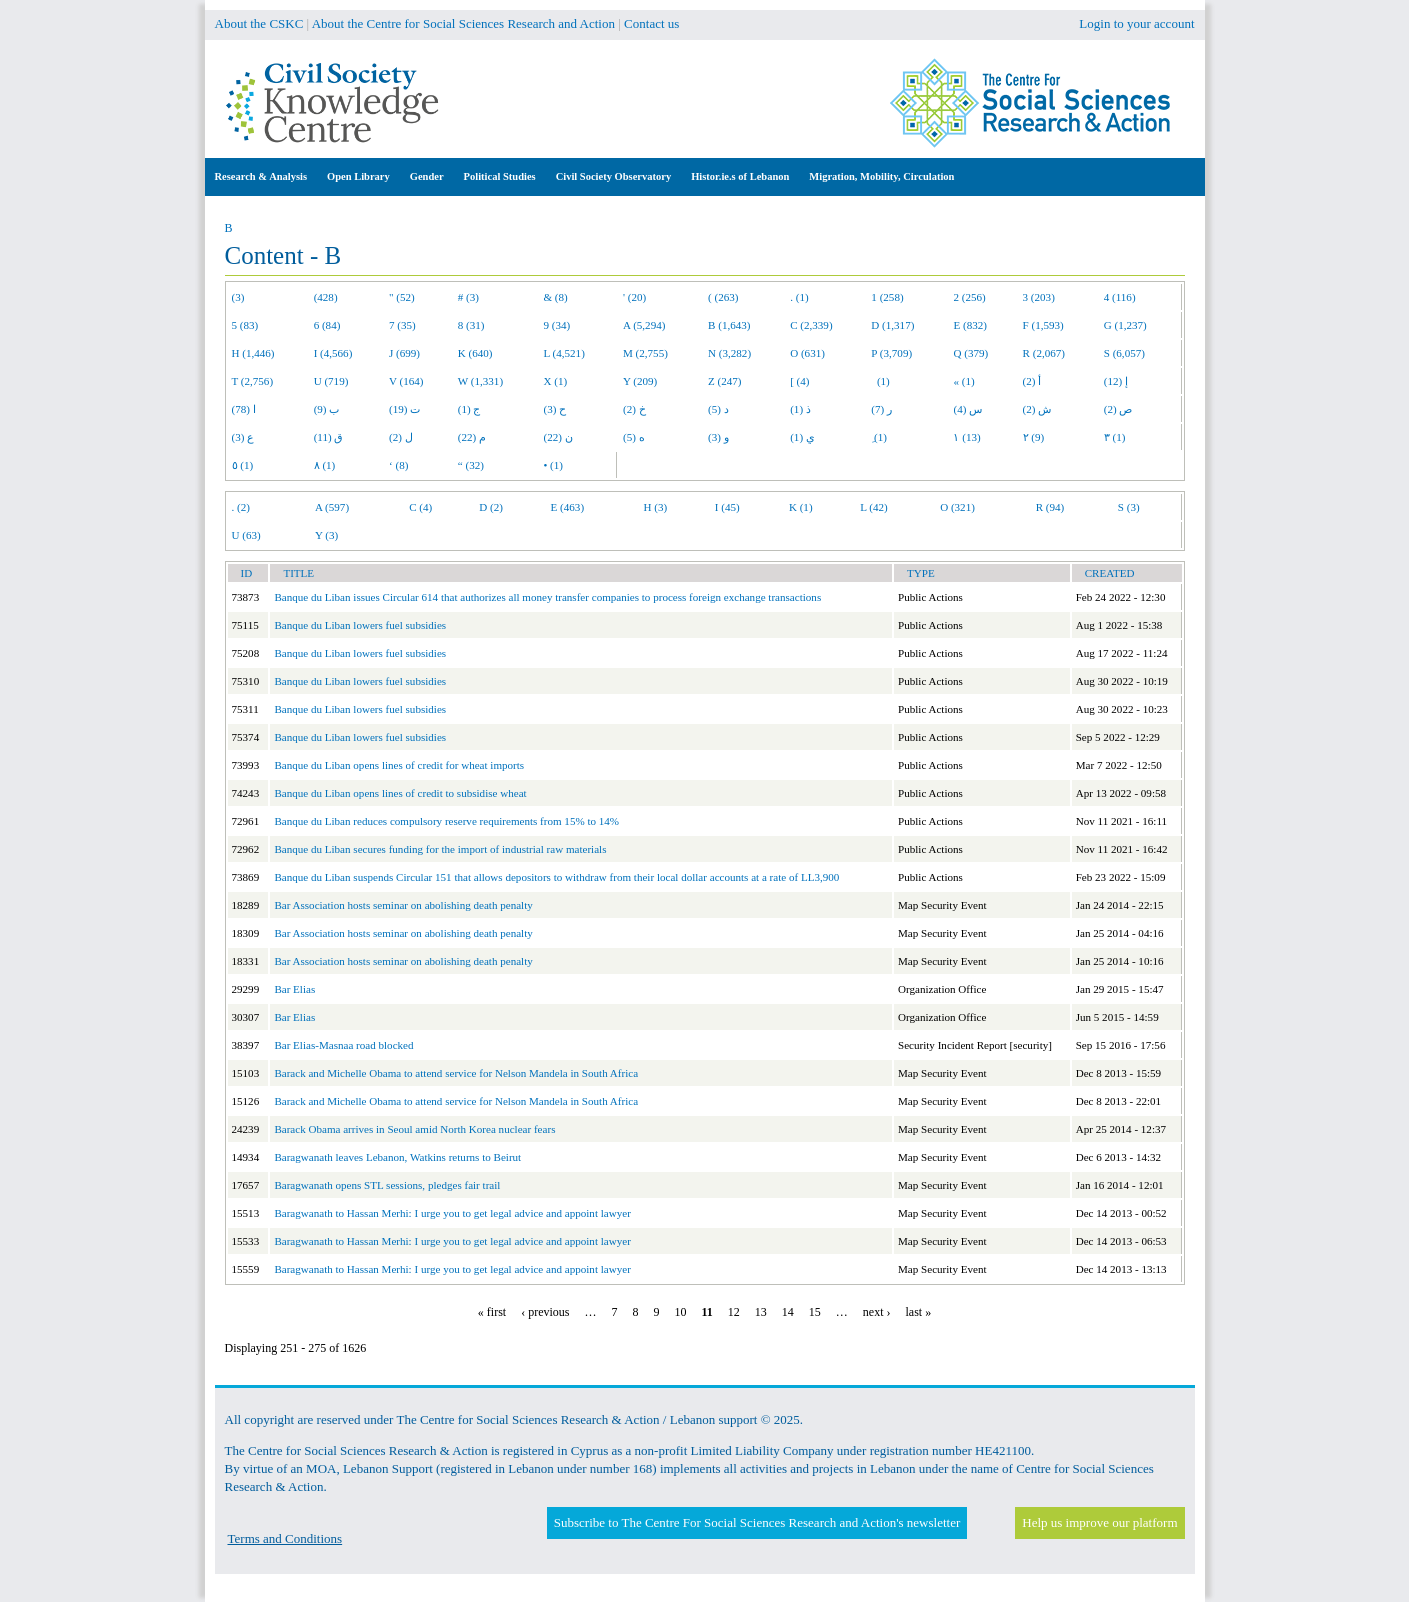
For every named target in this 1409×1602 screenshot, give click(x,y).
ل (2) (401, 437)
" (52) (402, 297)
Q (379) (970, 353)
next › (877, 1312)
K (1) (801, 507)
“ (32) (471, 465)
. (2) (241, 507)
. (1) (799, 297)
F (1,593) (1043, 325)
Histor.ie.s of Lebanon (740, 176)
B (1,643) (729, 325)
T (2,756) (253, 381)
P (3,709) (891, 353)
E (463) (568, 507)
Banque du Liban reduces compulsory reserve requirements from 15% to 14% (446, 821)
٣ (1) (1115, 437)
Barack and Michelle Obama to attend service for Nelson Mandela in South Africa (456, 1073)
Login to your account (1136, 23)
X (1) (555, 381)
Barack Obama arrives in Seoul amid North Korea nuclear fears (414, 1129)
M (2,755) (645, 353)
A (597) (332, 507)
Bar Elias (294, 989)
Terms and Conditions (285, 1538)
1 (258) (887, 297)
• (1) (553, 465)
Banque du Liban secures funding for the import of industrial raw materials (440, 849)
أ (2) (1032, 381)
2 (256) (969, 297)
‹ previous (545, 1312)
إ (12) (1116, 381)
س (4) (967, 409)
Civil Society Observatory (613, 176)
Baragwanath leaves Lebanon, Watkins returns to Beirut (397, 1157)
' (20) (634, 297)
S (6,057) (1124, 353)
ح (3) (554, 409)
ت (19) (404, 409)
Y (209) (640, 381)
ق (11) (329, 437)
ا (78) (244, 409)
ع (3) (243, 437)
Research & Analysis (261, 176)
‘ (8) (398, 465)
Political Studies (500, 176)
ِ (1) (879, 437)
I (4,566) (333, 353)
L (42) (874, 507)
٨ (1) (325, 465)
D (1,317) (892, 325)
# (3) (468, 297)
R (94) (1050, 507)
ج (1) (469, 409)
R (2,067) (1044, 353)
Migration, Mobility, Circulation (881, 176)
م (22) (472, 437)
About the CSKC (259, 23)
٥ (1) (243, 465)
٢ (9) (1034, 437)
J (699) (404, 353)
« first (492, 1312)
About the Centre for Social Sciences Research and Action (463, 23)
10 (681, 1312)
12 (734, 1312)
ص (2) (1118, 409)
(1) (880, 381)
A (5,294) (644, 325)
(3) (238, 297)
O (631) (807, 353)
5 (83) (245, 325)
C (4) (420, 507)
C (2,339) (811, 325)
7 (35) (402, 325)
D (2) (491, 507)
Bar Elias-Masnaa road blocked (343, 1045)
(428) (326, 297)
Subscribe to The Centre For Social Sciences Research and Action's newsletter (757, 1522)
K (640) (475, 353)
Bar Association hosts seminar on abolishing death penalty (403, 905)
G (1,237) (1125, 325)
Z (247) (725, 381)
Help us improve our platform (1099, 1522)
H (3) (656, 507)
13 (761, 1312)
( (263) (723, 297)
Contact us (651, 23)
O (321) (957, 507)
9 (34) (556, 325)
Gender (427, 176)
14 (788, 1312)
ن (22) (557, 437)
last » (919, 1312)
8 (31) (471, 325)
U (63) (246, 535)
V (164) (406, 381)
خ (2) (634, 409)
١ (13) (966, 437)
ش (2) (1037, 409)
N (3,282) (729, 353)
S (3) (1129, 507)
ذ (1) (800, 409)
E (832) (970, 325)
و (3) (718, 437)
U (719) (331, 381)
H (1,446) (253, 353)
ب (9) (327, 409)
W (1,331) (480, 381)
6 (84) (327, 325)
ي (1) (802, 437)
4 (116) (1120, 297)
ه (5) (634, 437)
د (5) (718, 409)
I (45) (727, 507)
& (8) (555, 297)
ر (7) (881, 409)
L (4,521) (563, 353)
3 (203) (1039, 297)
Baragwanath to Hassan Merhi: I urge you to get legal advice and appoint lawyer (452, 1213)
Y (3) (326, 535)
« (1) (963, 381)
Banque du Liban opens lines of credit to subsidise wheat (400, 793)
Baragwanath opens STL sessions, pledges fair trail (387, 1185)
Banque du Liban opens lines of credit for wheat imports (399, 765)
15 (815, 1312)
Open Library (358, 176)
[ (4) (799, 381)
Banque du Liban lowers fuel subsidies (360, 625)
